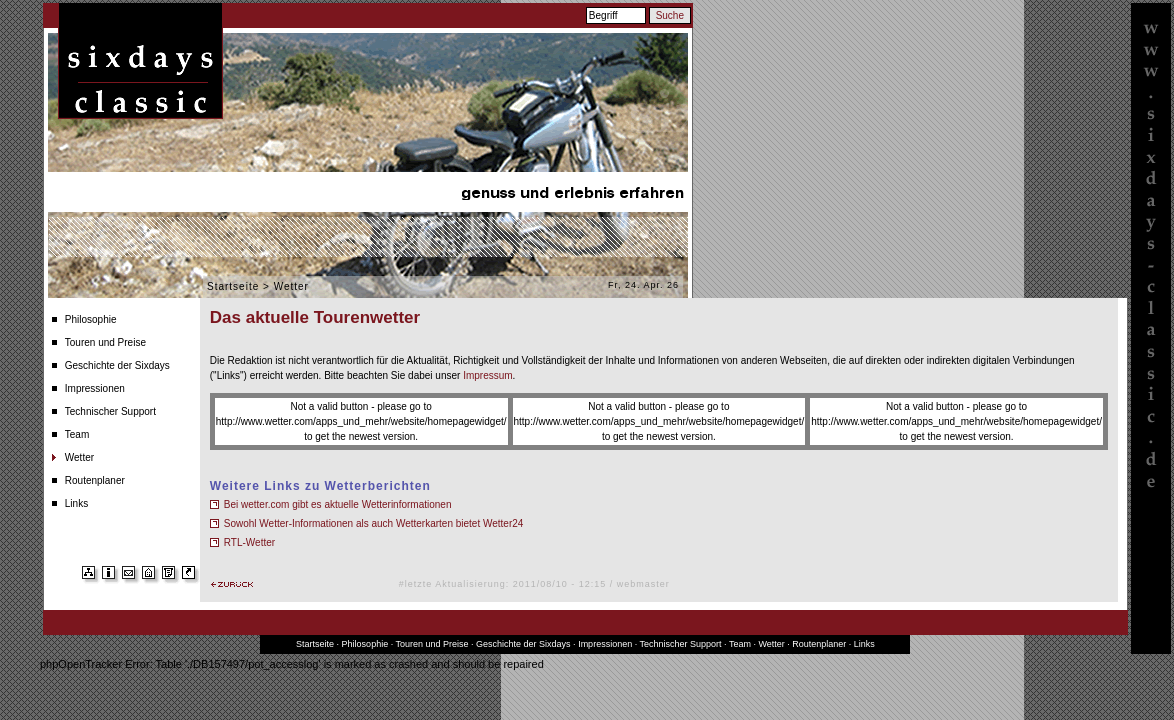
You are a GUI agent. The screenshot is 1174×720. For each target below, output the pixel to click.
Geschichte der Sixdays (117, 365)
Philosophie (91, 319)
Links (76, 503)
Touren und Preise (105, 342)
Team (77, 434)
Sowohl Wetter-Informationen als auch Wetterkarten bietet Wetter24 (374, 523)
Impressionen (95, 388)
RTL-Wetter (249, 542)
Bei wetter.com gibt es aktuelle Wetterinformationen (338, 504)
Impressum (487, 375)
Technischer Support (110, 411)
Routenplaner (95, 480)
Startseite (233, 286)
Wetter (79, 457)
